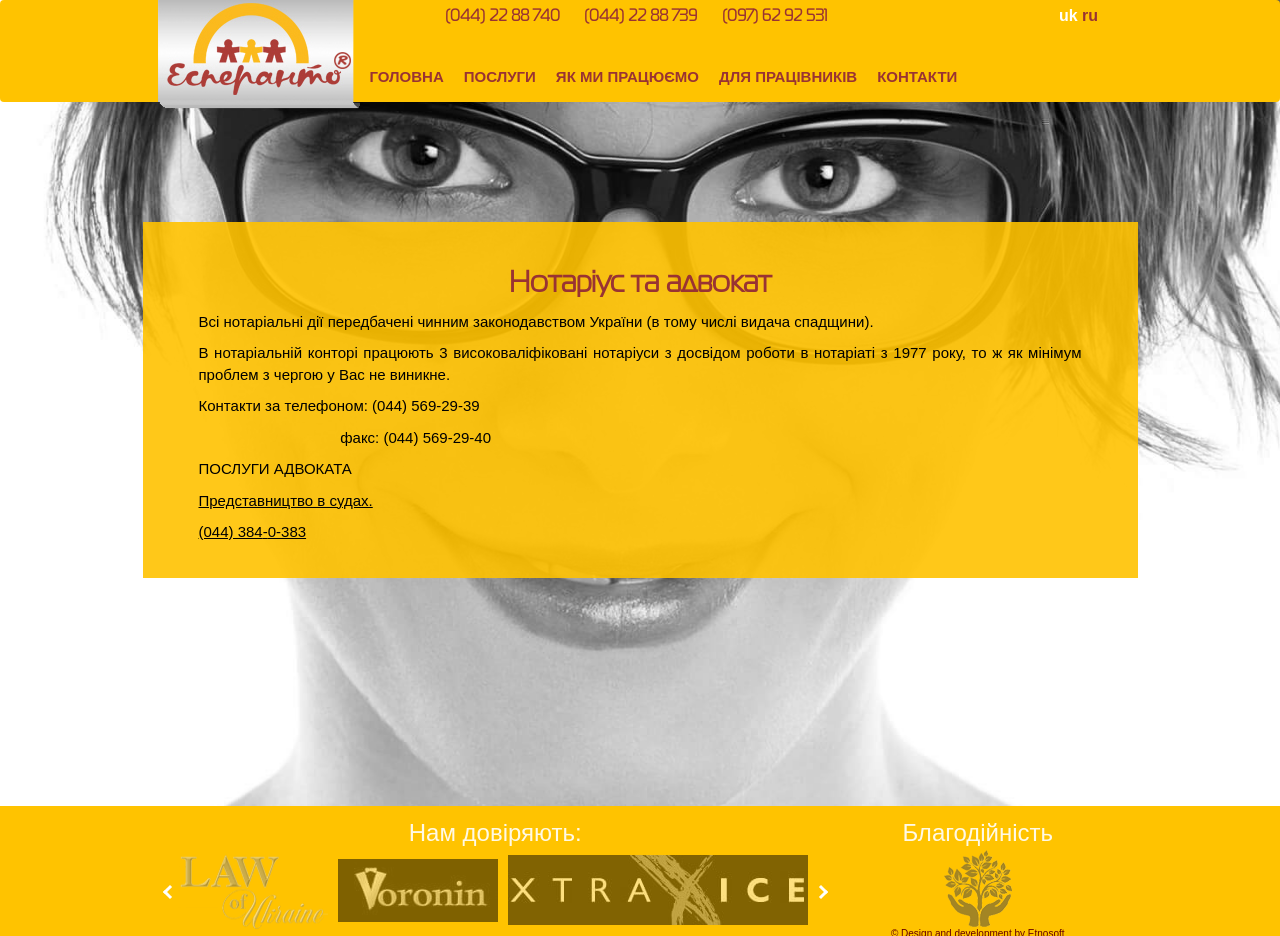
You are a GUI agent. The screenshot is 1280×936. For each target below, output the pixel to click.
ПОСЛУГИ (500, 76)
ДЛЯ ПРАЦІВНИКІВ (788, 76)
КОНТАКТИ (917, 76)
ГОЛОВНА (407, 76)
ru (1090, 15)
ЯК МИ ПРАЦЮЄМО (627, 76)
